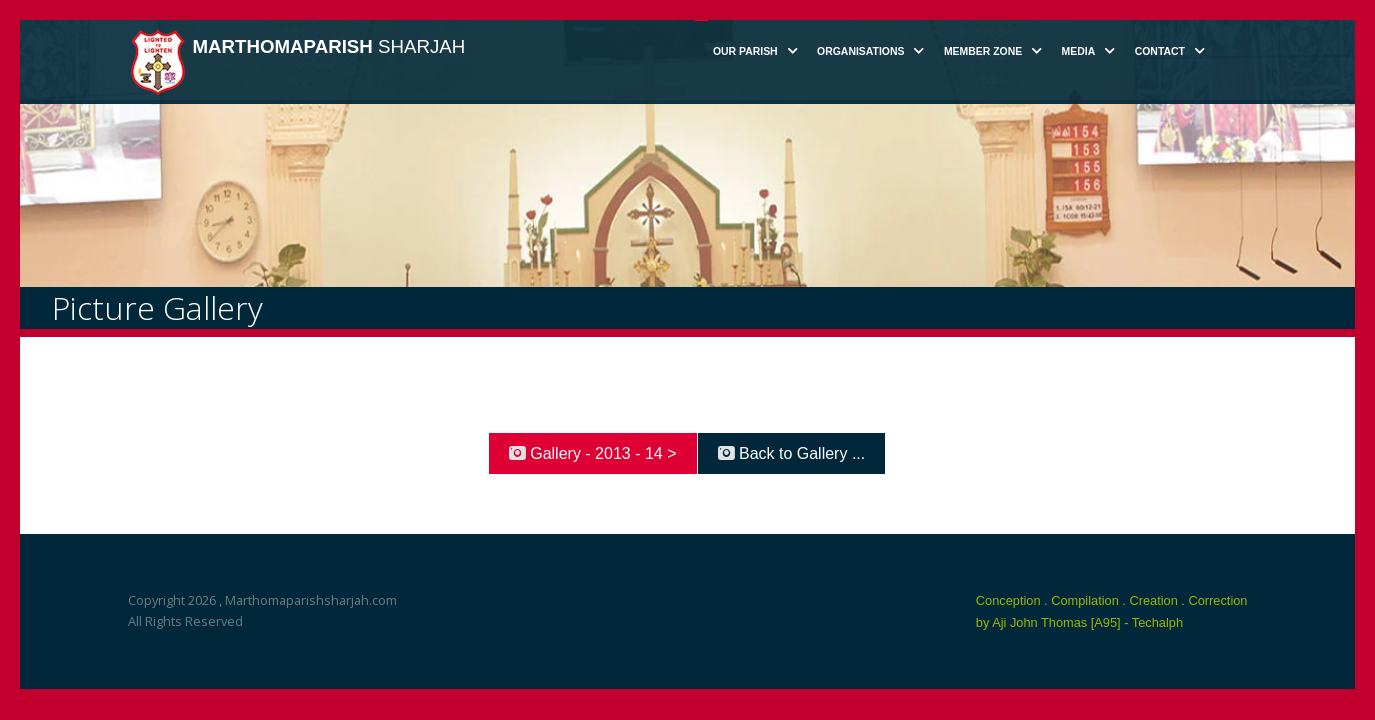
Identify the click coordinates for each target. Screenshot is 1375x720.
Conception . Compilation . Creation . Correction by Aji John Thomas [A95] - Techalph (1112, 611)
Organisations (860, 51)
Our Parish (745, 51)
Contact (1160, 51)
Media (1079, 51)
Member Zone (983, 51)
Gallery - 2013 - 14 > (593, 453)
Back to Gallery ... (792, 453)
